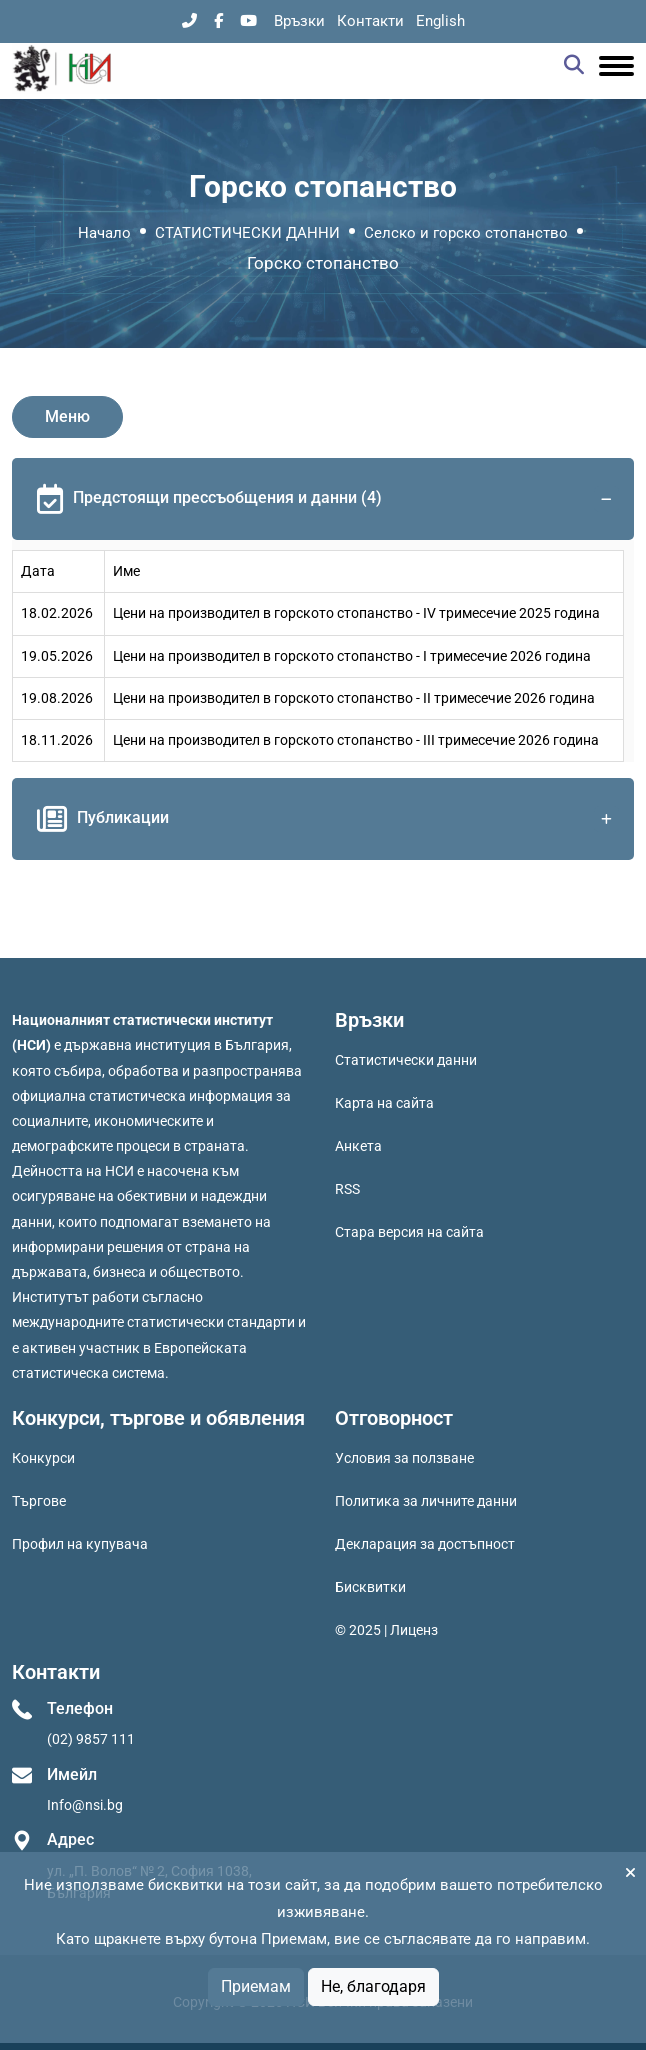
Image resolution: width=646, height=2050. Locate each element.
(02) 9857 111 (91, 1739)
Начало (104, 233)
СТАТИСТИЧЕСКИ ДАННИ (247, 233)
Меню (67, 416)
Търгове (39, 1501)
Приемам (256, 1986)
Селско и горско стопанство (466, 233)
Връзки (299, 21)
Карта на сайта (384, 1103)
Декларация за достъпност (425, 1544)
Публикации (328, 819)
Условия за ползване (404, 1458)
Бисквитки (370, 1587)
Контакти (370, 21)
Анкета (358, 1146)
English (440, 21)
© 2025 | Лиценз (386, 1630)
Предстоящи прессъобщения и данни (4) (328, 499)
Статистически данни (406, 1060)
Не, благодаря (373, 1986)
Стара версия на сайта (409, 1232)
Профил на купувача (80, 1544)
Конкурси (43, 1458)
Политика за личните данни (426, 1501)
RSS (347, 1189)
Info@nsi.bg (85, 1805)
